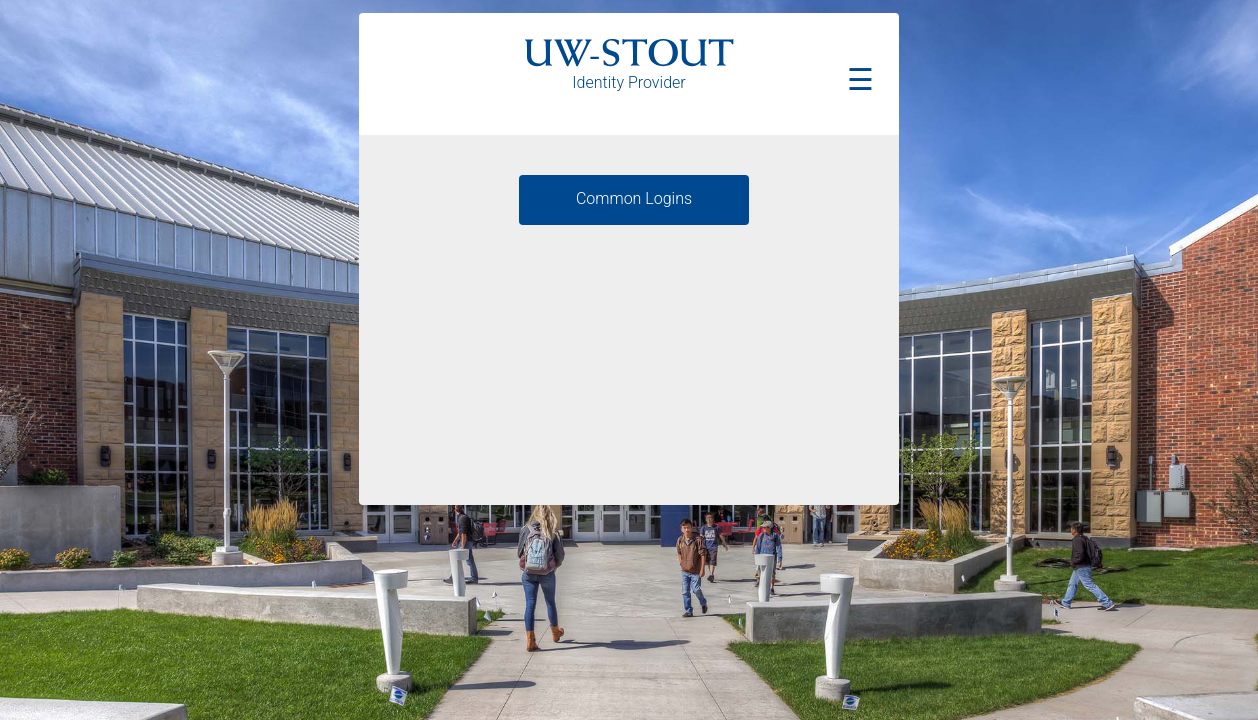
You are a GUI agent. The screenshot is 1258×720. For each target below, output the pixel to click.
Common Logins (634, 198)
